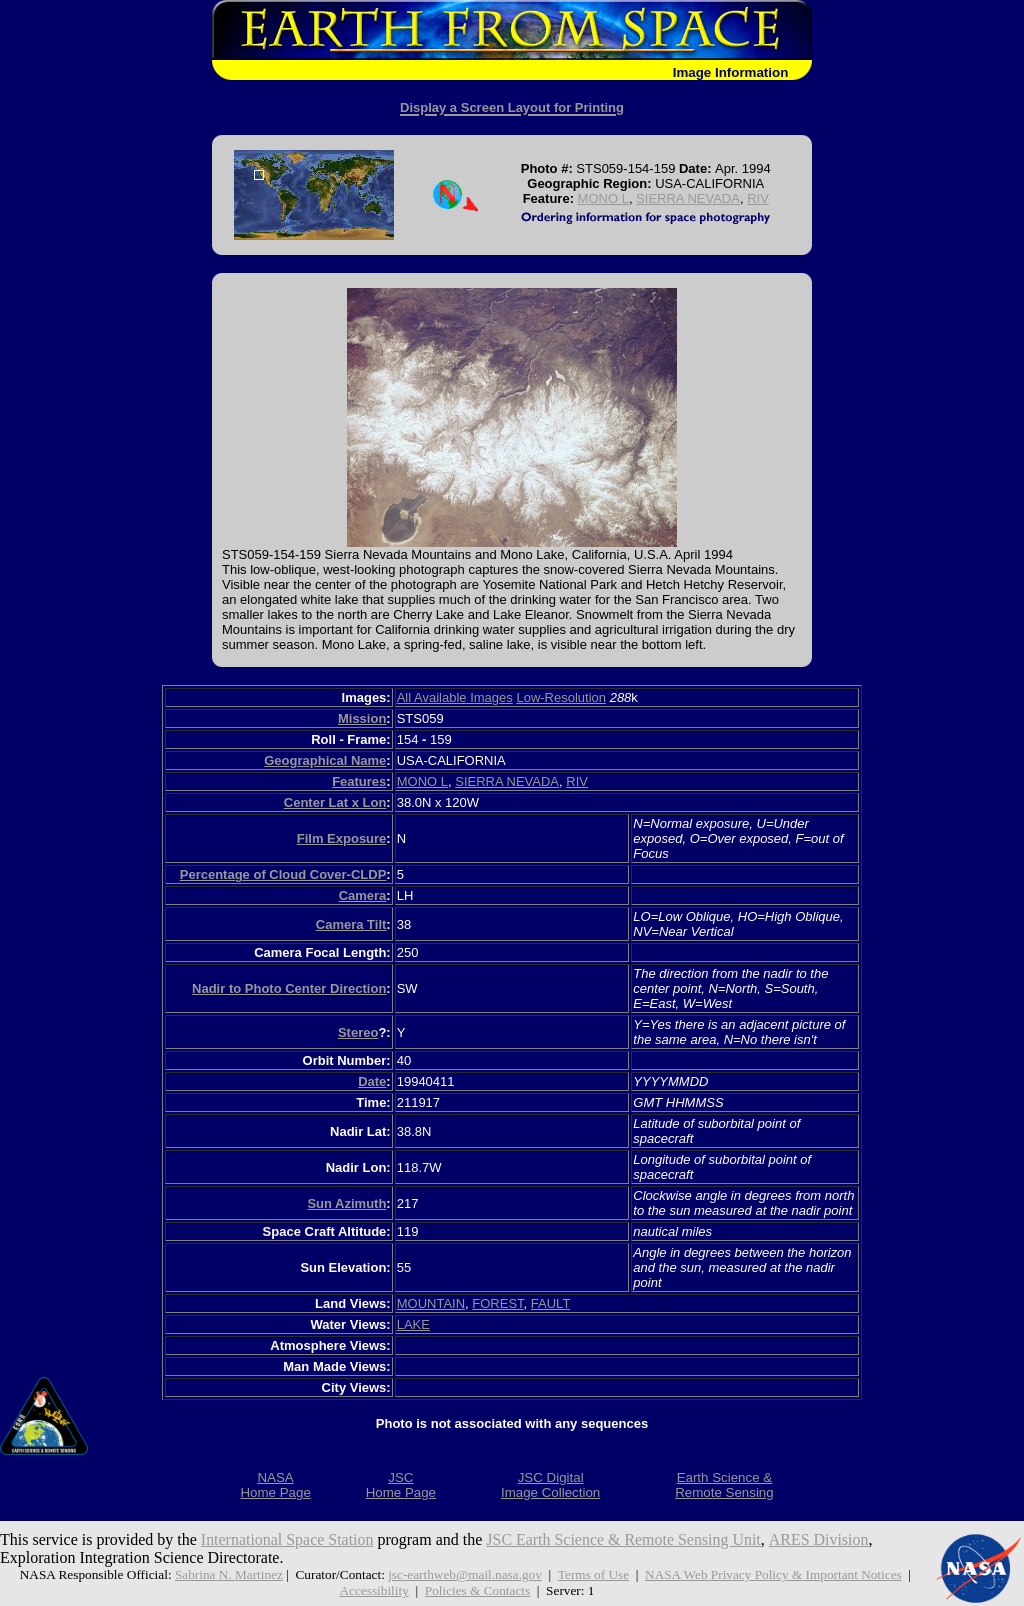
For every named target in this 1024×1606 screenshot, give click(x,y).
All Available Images (455, 697)
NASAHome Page (275, 1485)
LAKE (413, 1324)
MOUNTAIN (431, 1303)
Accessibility (373, 1590)
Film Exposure (342, 838)
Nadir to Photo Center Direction (289, 988)
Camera (363, 895)
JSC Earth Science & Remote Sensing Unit (625, 1539)
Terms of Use (593, 1574)
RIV (758, 198)
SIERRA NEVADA (688, 198)
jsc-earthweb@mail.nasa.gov (465, 1574)
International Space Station (287, 1539)
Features (359, 781)
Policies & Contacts (478, 1590)
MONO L (603, 198)
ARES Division (820, 1539)
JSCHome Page (401, 1485)
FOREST (497, 1303)
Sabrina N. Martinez (228, 1574)
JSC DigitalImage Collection (550, 1485)
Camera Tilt (351, 924)
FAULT (550, 1303)
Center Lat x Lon (335, 802)
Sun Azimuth (346, 1203)
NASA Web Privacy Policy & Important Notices (773, 1574)
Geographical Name (325, 760)
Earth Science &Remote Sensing (724, 1485)
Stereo (358, 1032)
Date (372, 1081)
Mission (362, 718)
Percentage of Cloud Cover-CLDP (283, 874)
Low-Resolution (561, 697)
